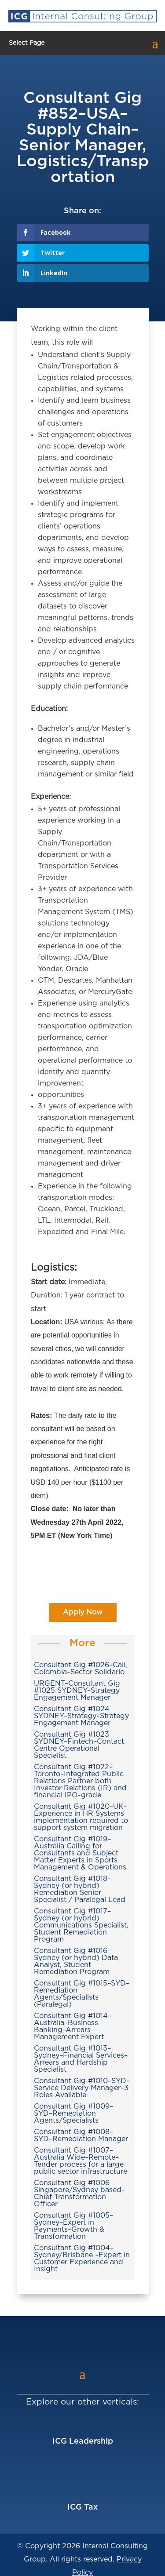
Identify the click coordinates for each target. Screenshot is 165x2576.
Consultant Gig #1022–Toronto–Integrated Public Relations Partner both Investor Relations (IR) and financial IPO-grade (80, 1781)
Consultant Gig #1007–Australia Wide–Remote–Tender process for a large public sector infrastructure (80, 2161)
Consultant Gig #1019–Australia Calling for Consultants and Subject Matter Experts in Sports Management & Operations (80, 1853)
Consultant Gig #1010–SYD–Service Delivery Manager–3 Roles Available (82, 2088)
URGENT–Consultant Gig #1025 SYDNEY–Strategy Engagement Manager (77, 1690)
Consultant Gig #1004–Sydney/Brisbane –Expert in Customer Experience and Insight (82, 2258)
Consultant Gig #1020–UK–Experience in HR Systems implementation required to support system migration (81, 1817)
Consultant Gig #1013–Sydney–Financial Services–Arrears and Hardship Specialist (81, 2059)
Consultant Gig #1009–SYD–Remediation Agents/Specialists (73, 2113)
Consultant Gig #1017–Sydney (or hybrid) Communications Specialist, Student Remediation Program (81, 1925)
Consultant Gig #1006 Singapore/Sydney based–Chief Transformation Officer (79, 2193)
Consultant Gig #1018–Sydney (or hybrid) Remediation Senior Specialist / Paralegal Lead (79, 1889)
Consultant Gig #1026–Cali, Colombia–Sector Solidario (80, 1668)
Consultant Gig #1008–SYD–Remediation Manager (81, 2135)
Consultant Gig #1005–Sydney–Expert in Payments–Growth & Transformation (73, 2226)
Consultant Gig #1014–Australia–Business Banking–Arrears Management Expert (72, 2026)
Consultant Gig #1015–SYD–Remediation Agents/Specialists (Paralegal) (81, 1994)
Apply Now (83, 1612)
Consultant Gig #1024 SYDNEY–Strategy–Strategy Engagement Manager (81, 1716)
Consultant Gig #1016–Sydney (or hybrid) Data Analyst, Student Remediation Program (76, 1961)
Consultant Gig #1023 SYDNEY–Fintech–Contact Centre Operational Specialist (79, 1745)
